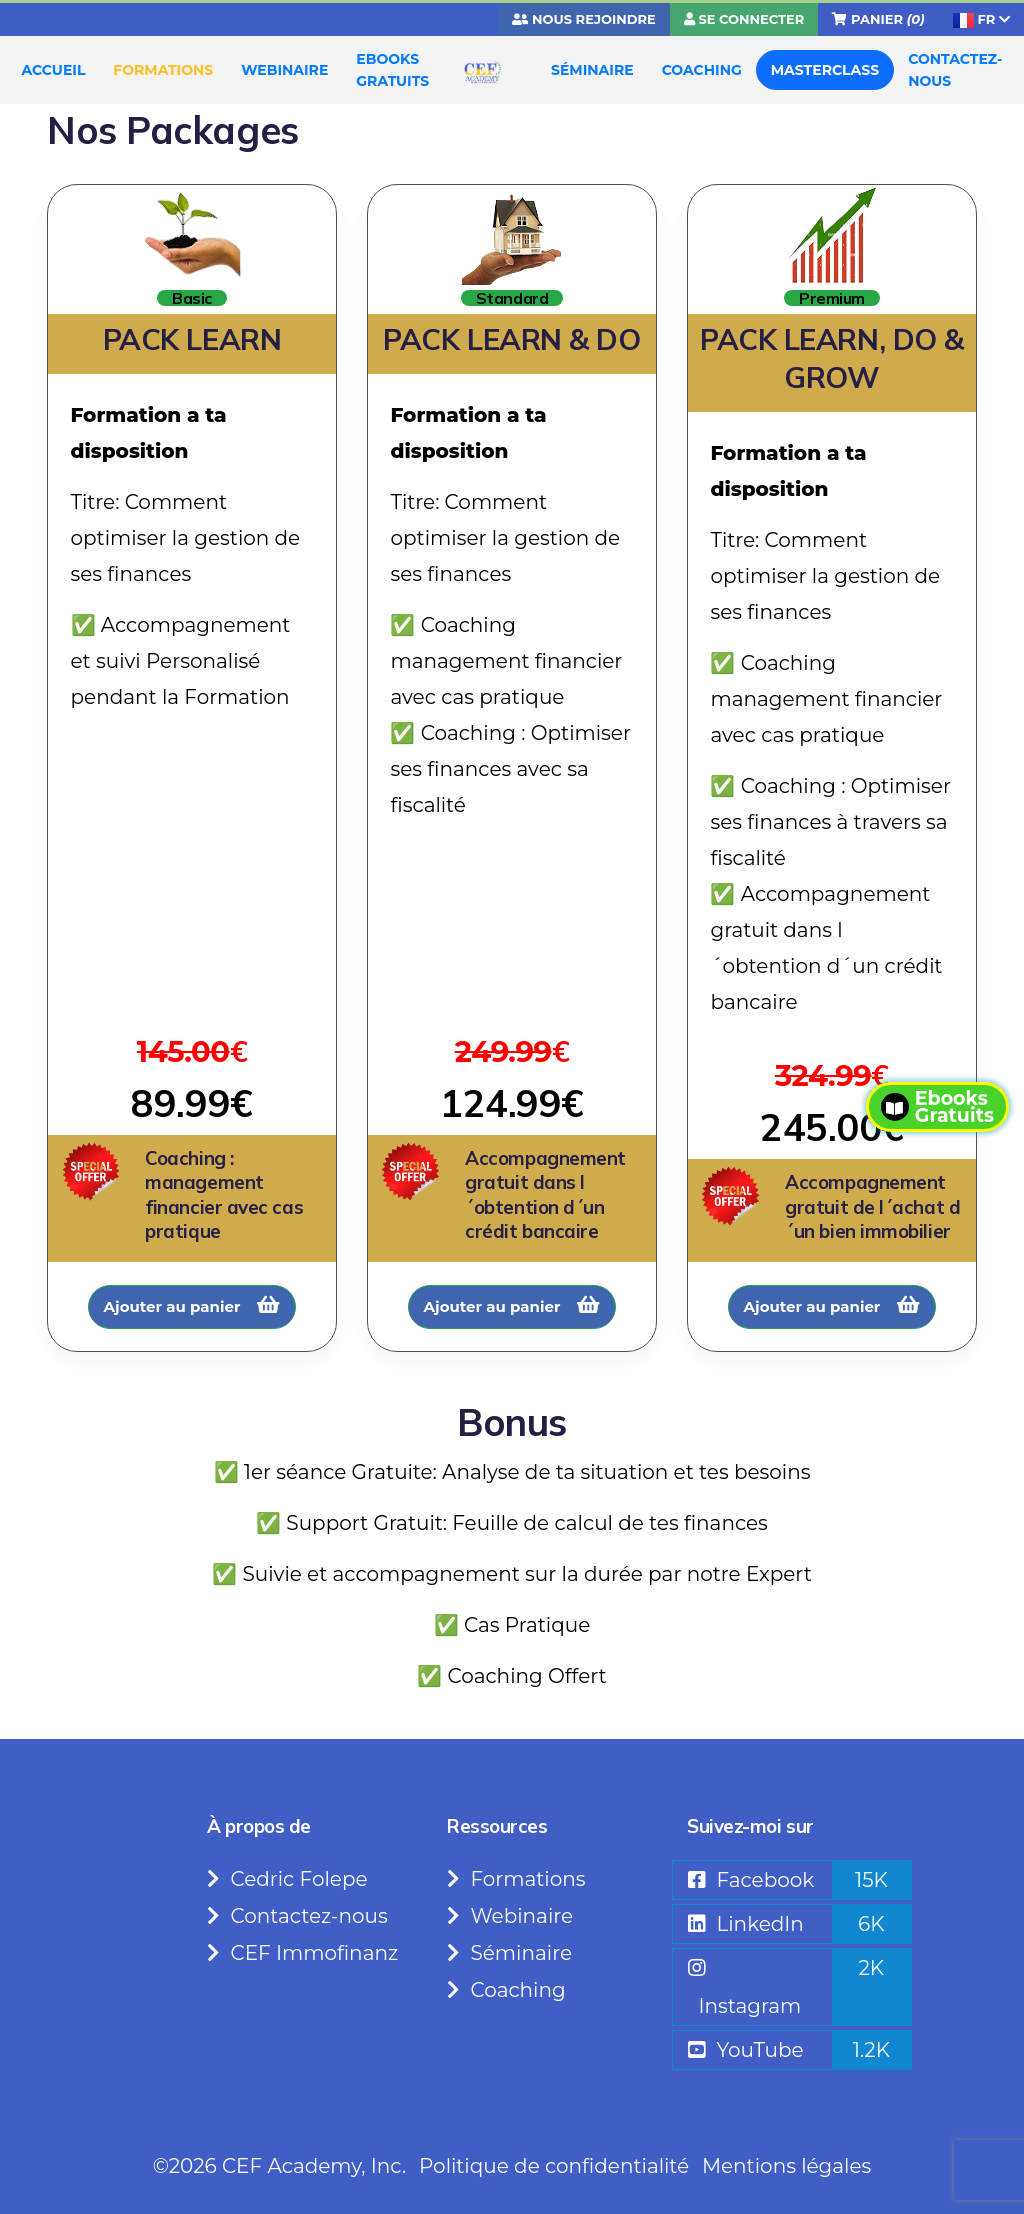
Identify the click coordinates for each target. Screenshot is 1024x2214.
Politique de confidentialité (554, 2166)
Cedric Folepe (287, 1879)
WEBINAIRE (284, 70)
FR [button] (981, 19)
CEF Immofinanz (302, 1953)
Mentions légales (786, 2166)
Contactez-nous (297, 1916)
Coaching (506, 1990)
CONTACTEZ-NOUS (955, 70)
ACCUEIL (54, 70)
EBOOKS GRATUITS (392, 70)
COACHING (702, 70)
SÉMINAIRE (592, 70)
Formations (516, 1879)
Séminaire (509, 1953)
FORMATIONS (163, 70)
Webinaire (510, 1916)
